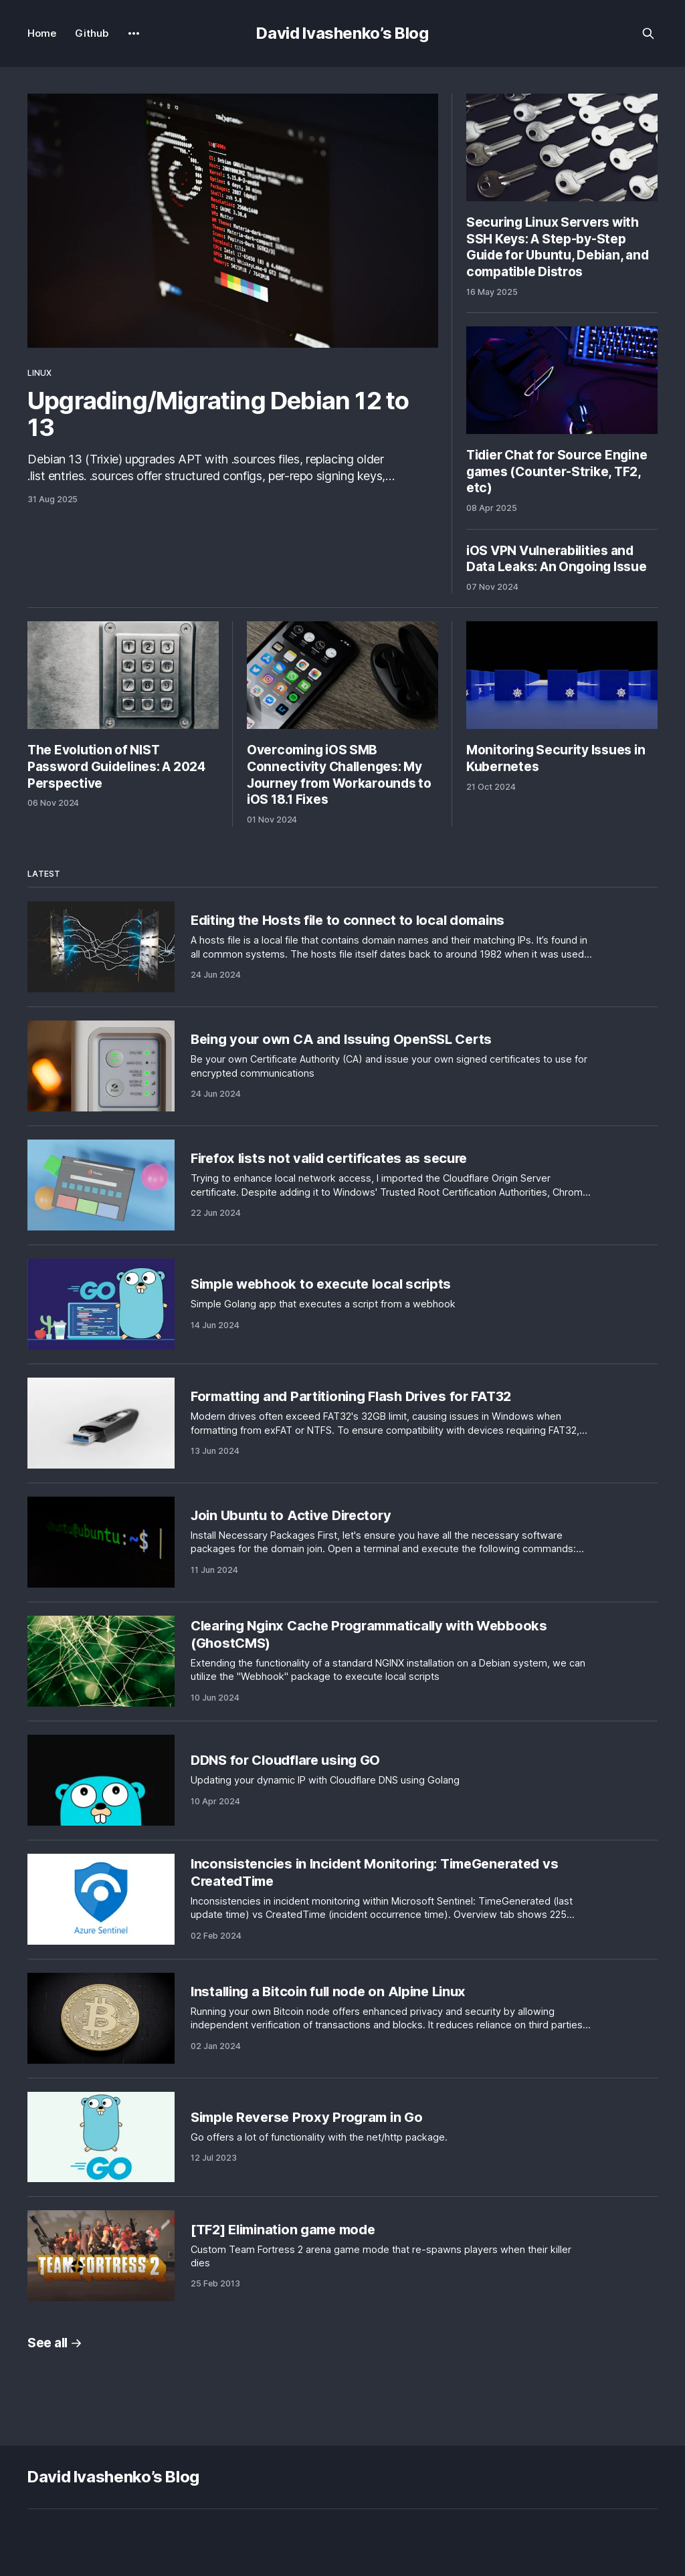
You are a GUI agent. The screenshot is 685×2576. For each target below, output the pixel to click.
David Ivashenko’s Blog (342, 33)
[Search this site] (648, 33)
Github (91, 33)
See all (54, 2343)
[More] (133, 33)
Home (41, 33)
